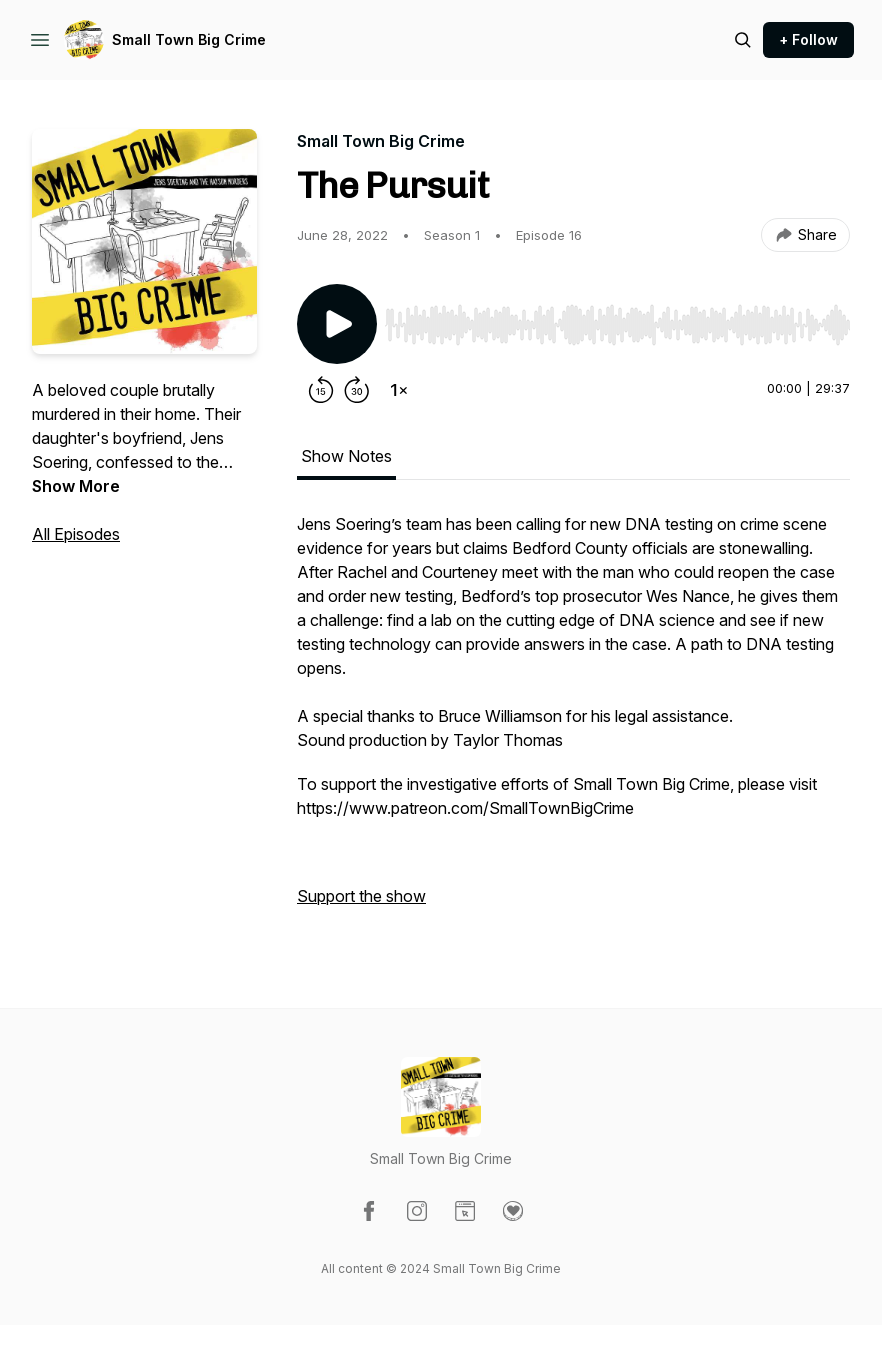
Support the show (361, 896)
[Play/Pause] (337, 324)
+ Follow (808, 39)
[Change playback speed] (399, 390)
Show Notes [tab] (346, 456)
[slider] (617, 325)
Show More (76, 486)
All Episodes (76, 534)
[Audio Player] (617, 319)
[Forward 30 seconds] (357, 390)
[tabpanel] (573, 720)
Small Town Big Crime (189, 39)
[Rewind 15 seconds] (321, 390)
